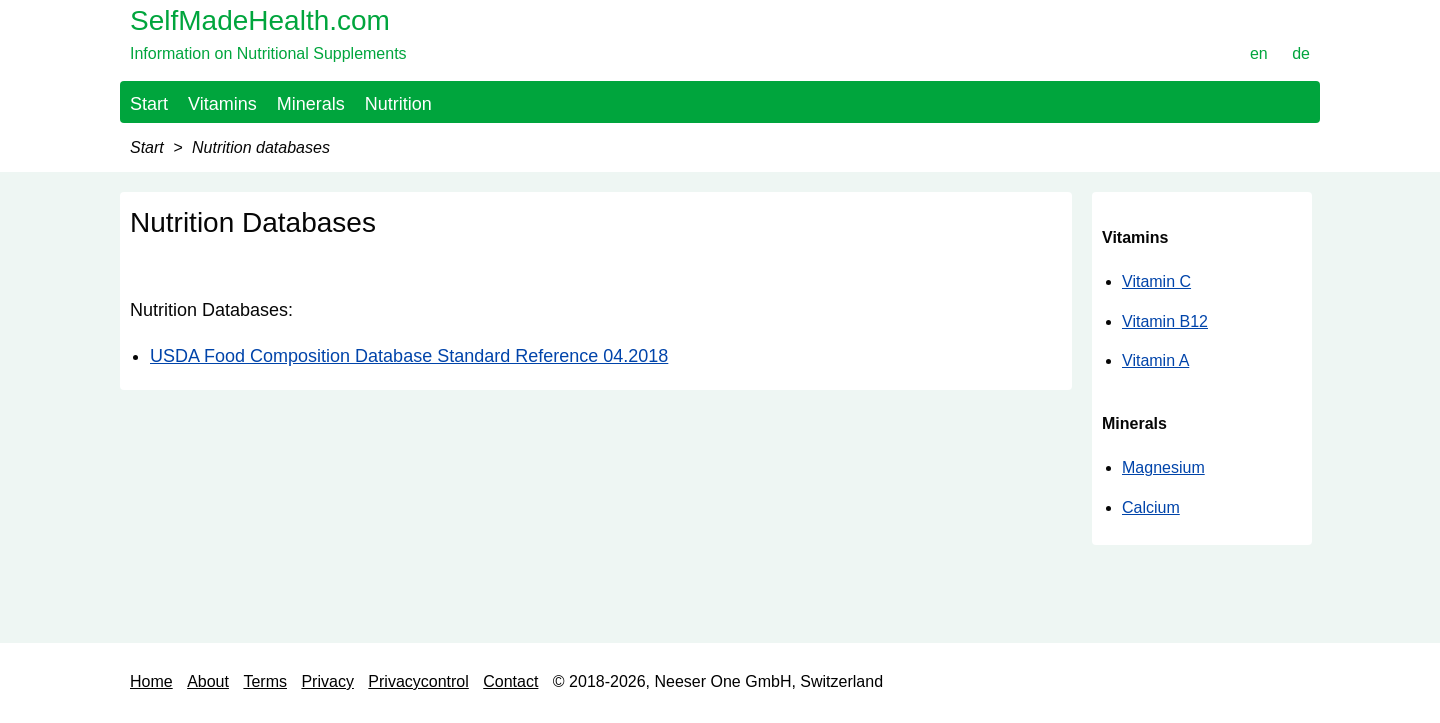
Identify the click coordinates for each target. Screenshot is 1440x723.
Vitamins (222, 104)
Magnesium (1163, 467)
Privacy (327, 681)
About (208, 681)
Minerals (311, 104)
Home (151, 681)
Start (149, 104)
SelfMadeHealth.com (260, 20)
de (1301, 53)
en (1259, 53)
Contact (510, 681)
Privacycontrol (418, 681)
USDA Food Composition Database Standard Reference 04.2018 (409, 356)
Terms (265, 681)
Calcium (1151, 507)
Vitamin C (1156, 281)
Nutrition (398, 104)
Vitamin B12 (1165, 321)
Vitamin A (1155, 360)
